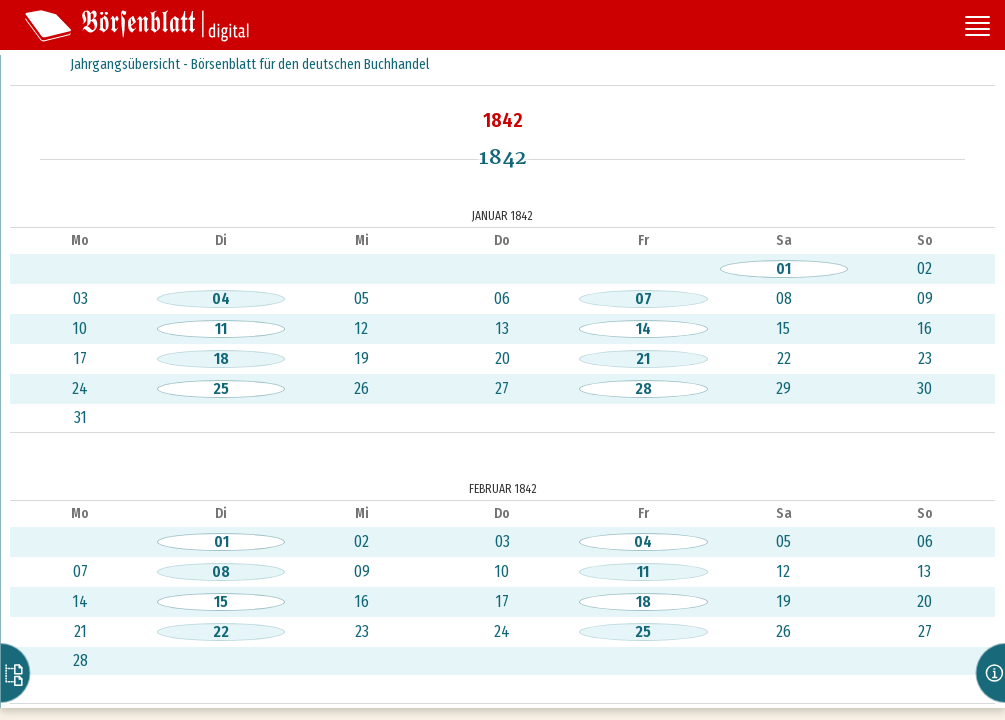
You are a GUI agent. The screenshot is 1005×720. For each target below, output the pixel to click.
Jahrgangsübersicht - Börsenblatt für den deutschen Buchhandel (249, 64)
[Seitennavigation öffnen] (977, 28)
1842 (503, 120)
